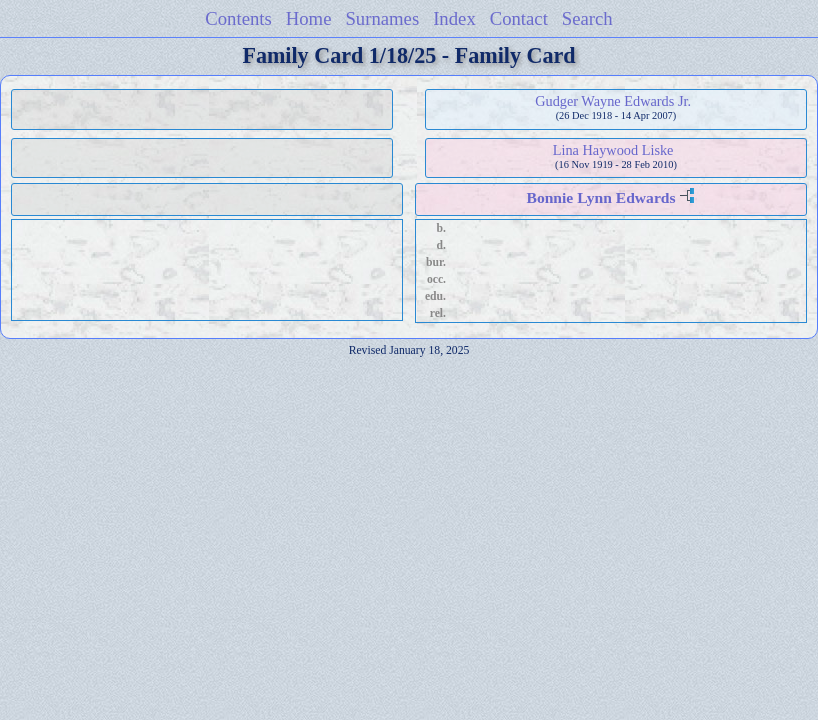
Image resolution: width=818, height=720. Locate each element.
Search (587, 18)
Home (309, 18)
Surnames (382, 18)
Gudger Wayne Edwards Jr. (613, 101)
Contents (238, 18)
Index (454, 18)
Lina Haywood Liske (613, 150)
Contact (519, 18)
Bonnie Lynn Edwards (600, 197)
